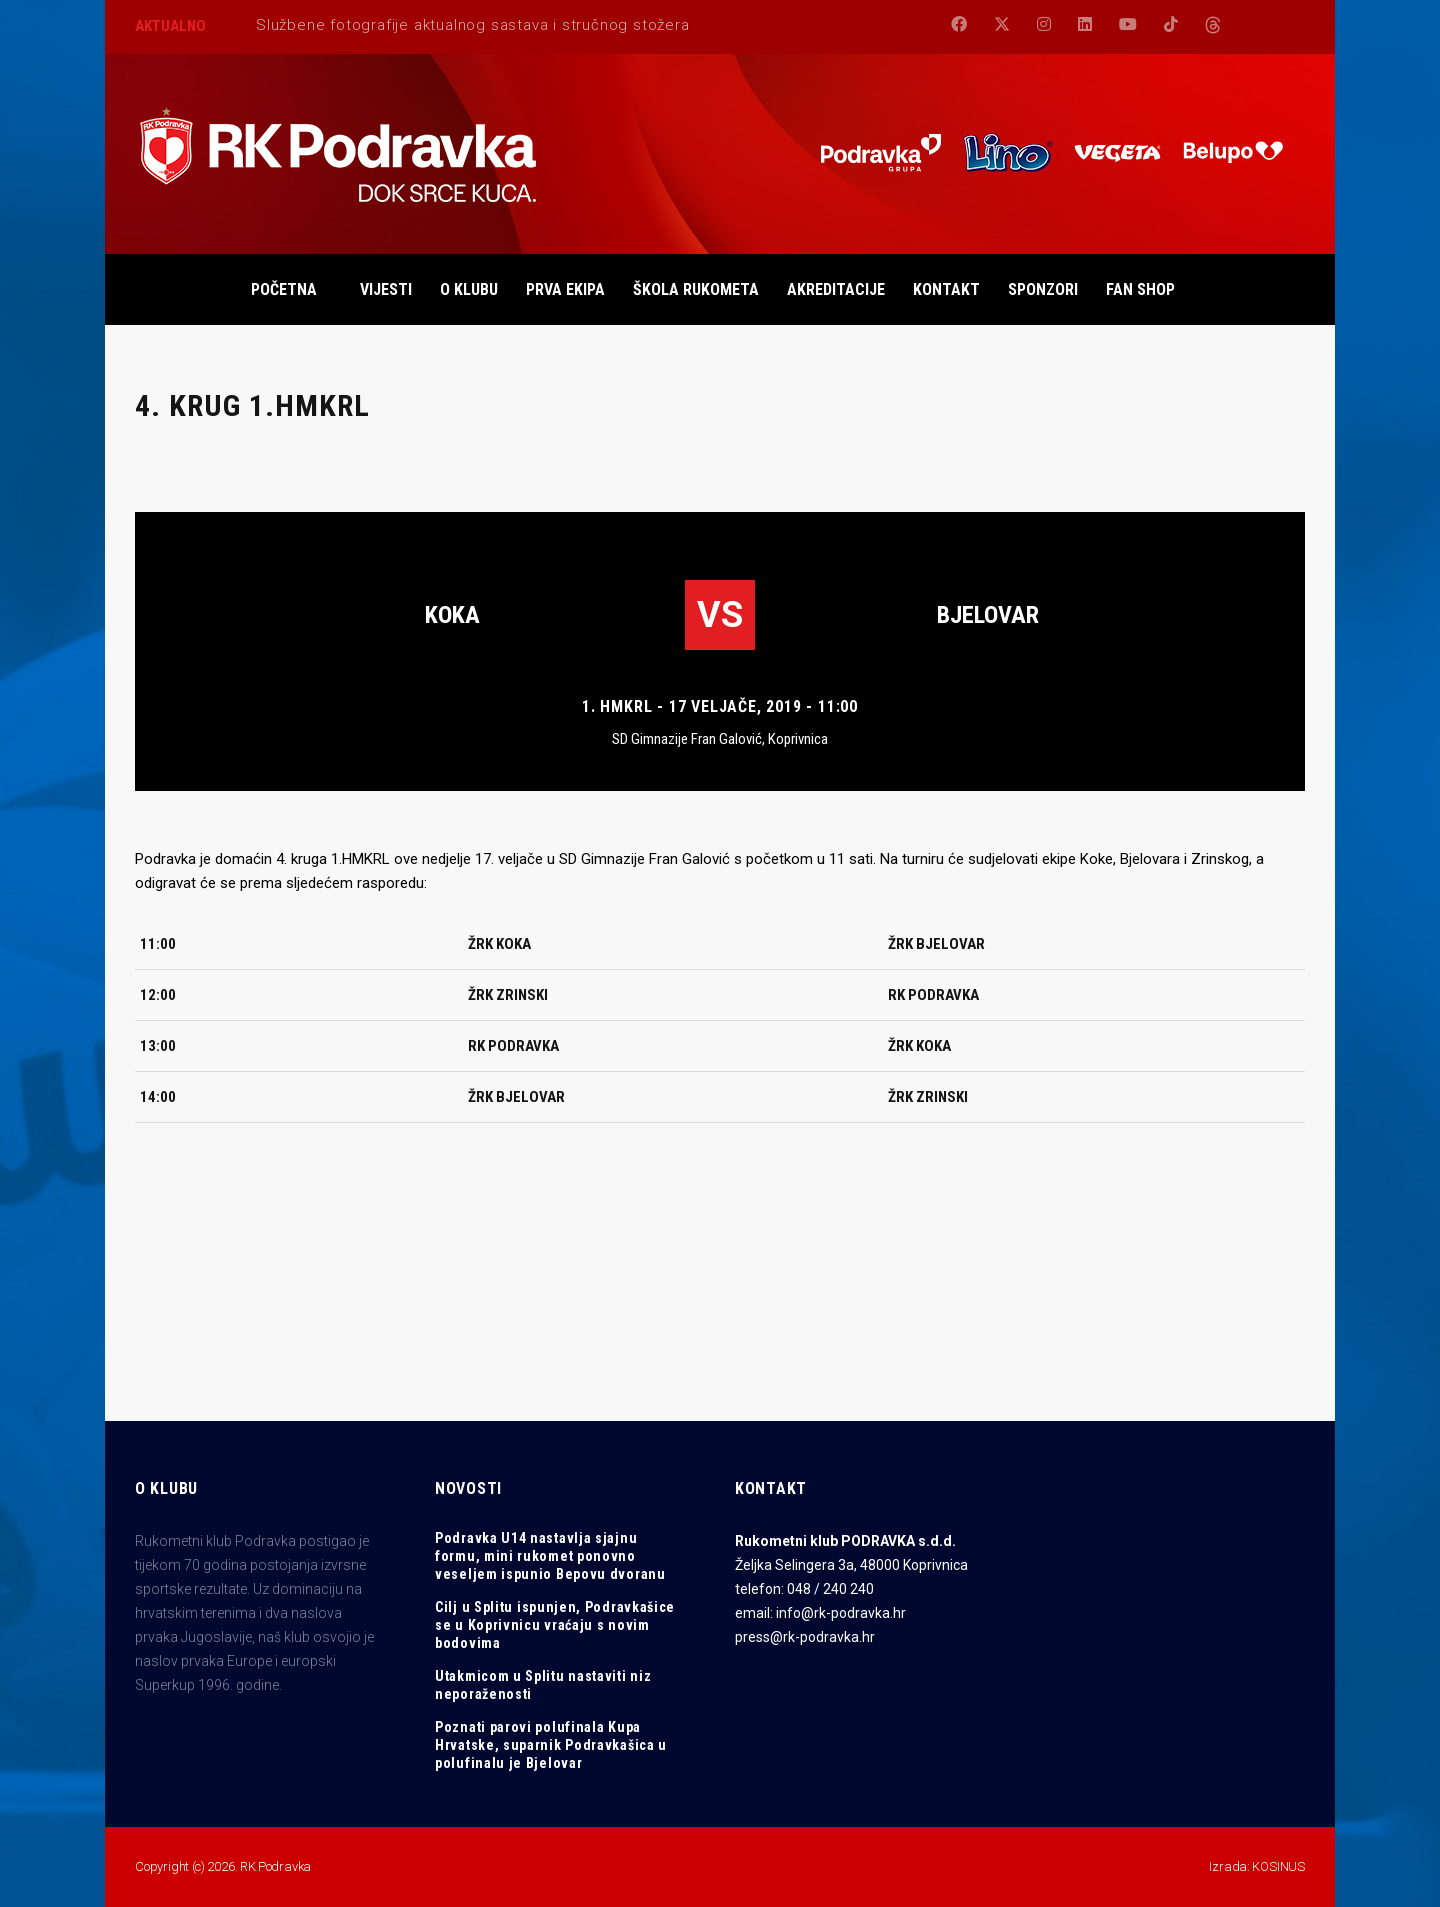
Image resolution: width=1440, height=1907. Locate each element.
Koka (452, 615)
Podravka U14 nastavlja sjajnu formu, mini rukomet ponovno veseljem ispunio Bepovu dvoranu (550, 1556)
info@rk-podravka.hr (841, 1613)
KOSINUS (1278, 1866)
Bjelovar (988, 615)
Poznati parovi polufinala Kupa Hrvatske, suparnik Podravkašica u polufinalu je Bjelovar (551, 1745)
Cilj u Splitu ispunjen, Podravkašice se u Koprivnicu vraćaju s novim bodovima (555, 1625)
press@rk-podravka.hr (805, 1637)
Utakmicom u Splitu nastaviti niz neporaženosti (543, 1685)
